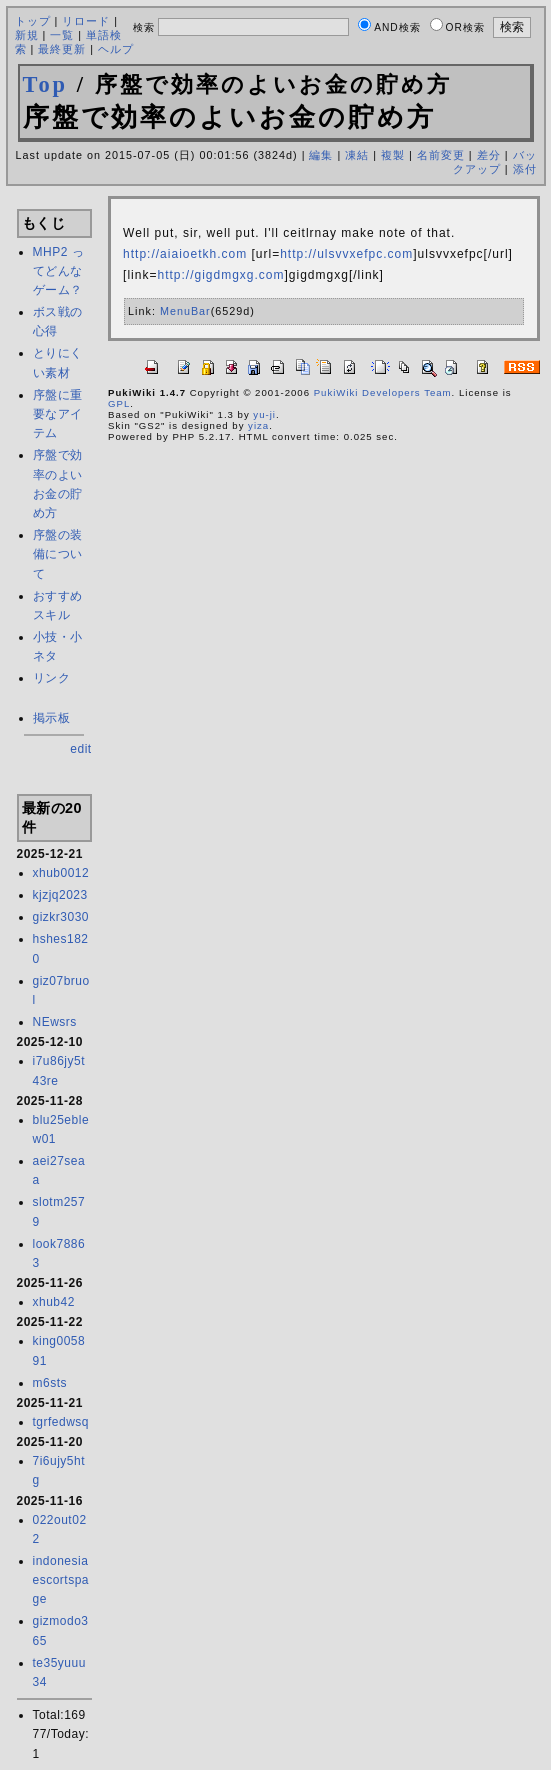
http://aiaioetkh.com (185, 254)
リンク (52, 678)
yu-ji (264, 414)
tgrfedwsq (61, 1422)
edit (80, 749)
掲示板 (52, 718)
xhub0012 (61, 873)
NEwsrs (55, 1022)
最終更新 (62, 49)
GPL (119, 403)
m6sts (50, 1383)
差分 (489, 155)
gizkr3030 (61, 917)
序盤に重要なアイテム (58, 414)
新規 (27, 35)
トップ (33, 21)
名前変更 (441, 155)
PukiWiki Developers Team (383, 392)
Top (46, 84)
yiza (258, 425)
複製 (393, 155)
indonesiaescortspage (61, 1580)
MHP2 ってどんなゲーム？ (59, 271)
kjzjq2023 (60, 895)
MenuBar (185, 311)
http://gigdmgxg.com (220, 275)
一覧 (62, 35)
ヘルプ (116, 49)
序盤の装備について (58, 554)
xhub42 (54, 1302)
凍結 (357, 155)
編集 (321, 155)
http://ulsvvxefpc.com (346, 254)
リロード (86, 21)
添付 (525, 169)
